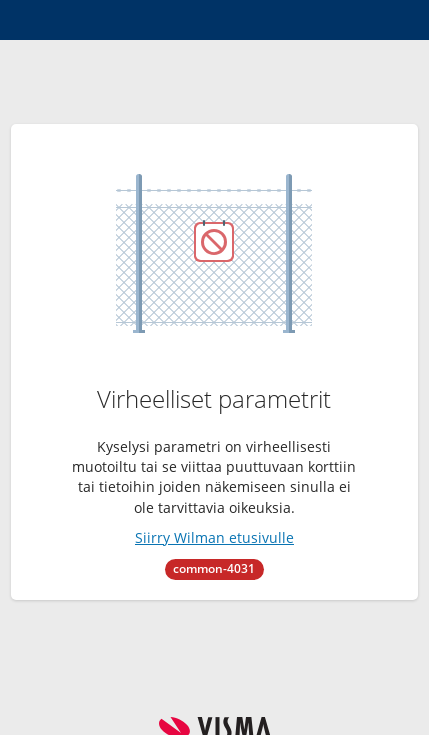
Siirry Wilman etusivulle (214, 537)
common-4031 (214, 568)
